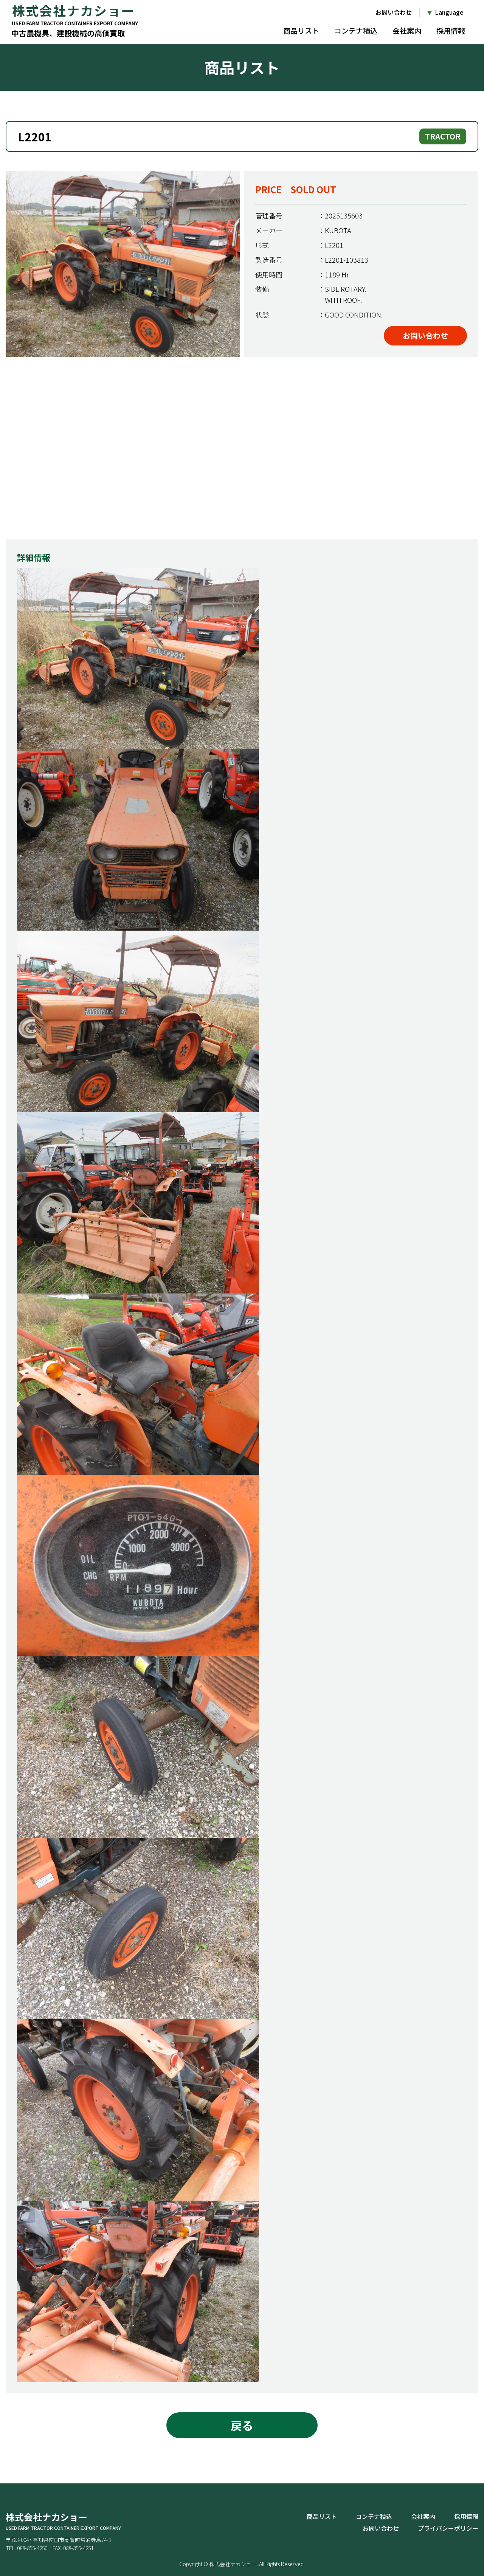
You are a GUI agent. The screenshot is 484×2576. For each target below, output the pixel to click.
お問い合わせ (393, 12)
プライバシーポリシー (448, 2528)
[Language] (445, 12)
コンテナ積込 (355, 30)
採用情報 (450, 30)
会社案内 (406, 30)
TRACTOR (443, 136)
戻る (242, 2425)
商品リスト (301, 30)
